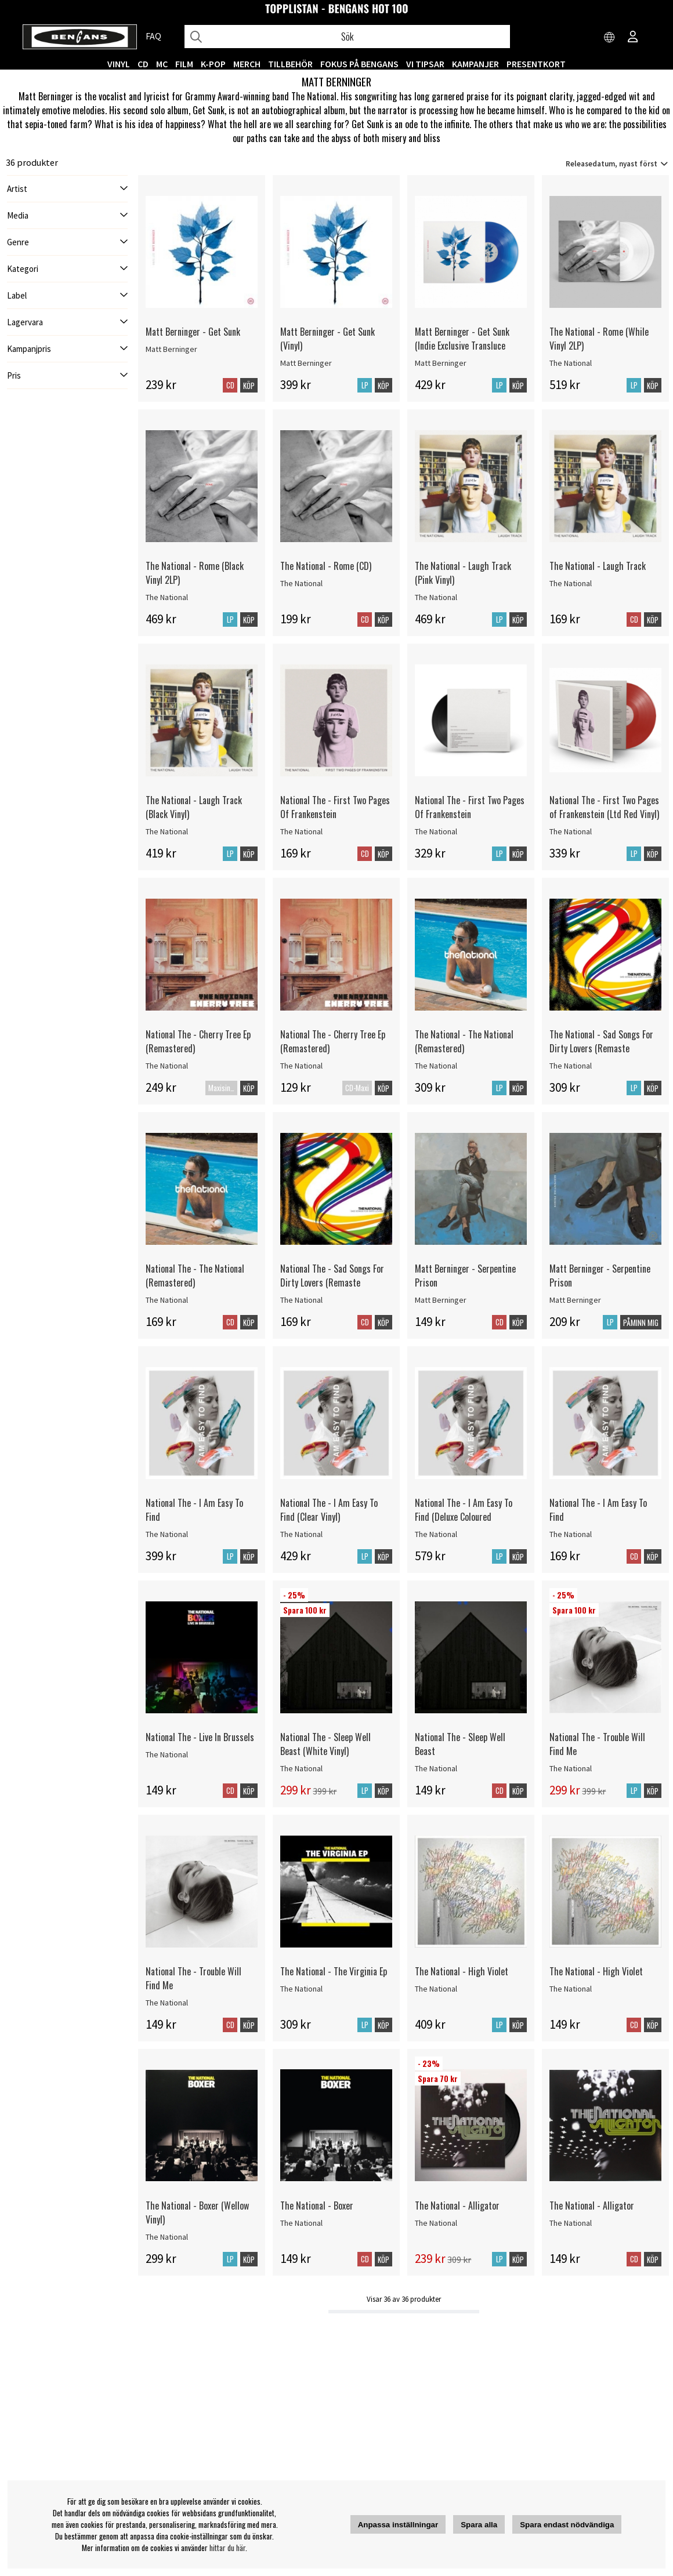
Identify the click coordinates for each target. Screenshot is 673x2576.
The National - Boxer (316, 2213)
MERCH (246, 64)
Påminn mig (640, 1330)
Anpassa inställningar (398, 2524)
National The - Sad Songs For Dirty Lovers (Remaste (332, 1283)
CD (143, 64)
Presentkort (536, 64)
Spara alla (479, 2524)
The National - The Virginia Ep (333, 1979)
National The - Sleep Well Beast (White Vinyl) (325, 1751)
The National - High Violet (461, 1979)
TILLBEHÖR (290, 64)
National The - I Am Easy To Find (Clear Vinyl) (329, 1517)
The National (570, 370)
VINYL (118, 64)
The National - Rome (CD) (325, 573)
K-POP (213, 64)
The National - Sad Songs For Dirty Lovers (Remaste (601, 1049)
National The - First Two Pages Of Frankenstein (335, 815)
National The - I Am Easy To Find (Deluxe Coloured (463, 1517)
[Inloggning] (633, 38)
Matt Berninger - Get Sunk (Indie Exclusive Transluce (462, 346)
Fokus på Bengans (359, 64)
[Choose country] (609, 37)
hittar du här (227, 2547)
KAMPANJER (475, 64)
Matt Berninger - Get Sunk (193, 339)
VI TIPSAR (425, 64)
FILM (184, 64)
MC (162, 64)
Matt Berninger (171, 356)
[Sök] (347, 36)
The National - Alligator (457, 2213)
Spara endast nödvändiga (567, 2524)
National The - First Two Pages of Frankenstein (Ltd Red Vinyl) (604, 815)
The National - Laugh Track (597, 573)
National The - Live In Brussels (200, 1745)
